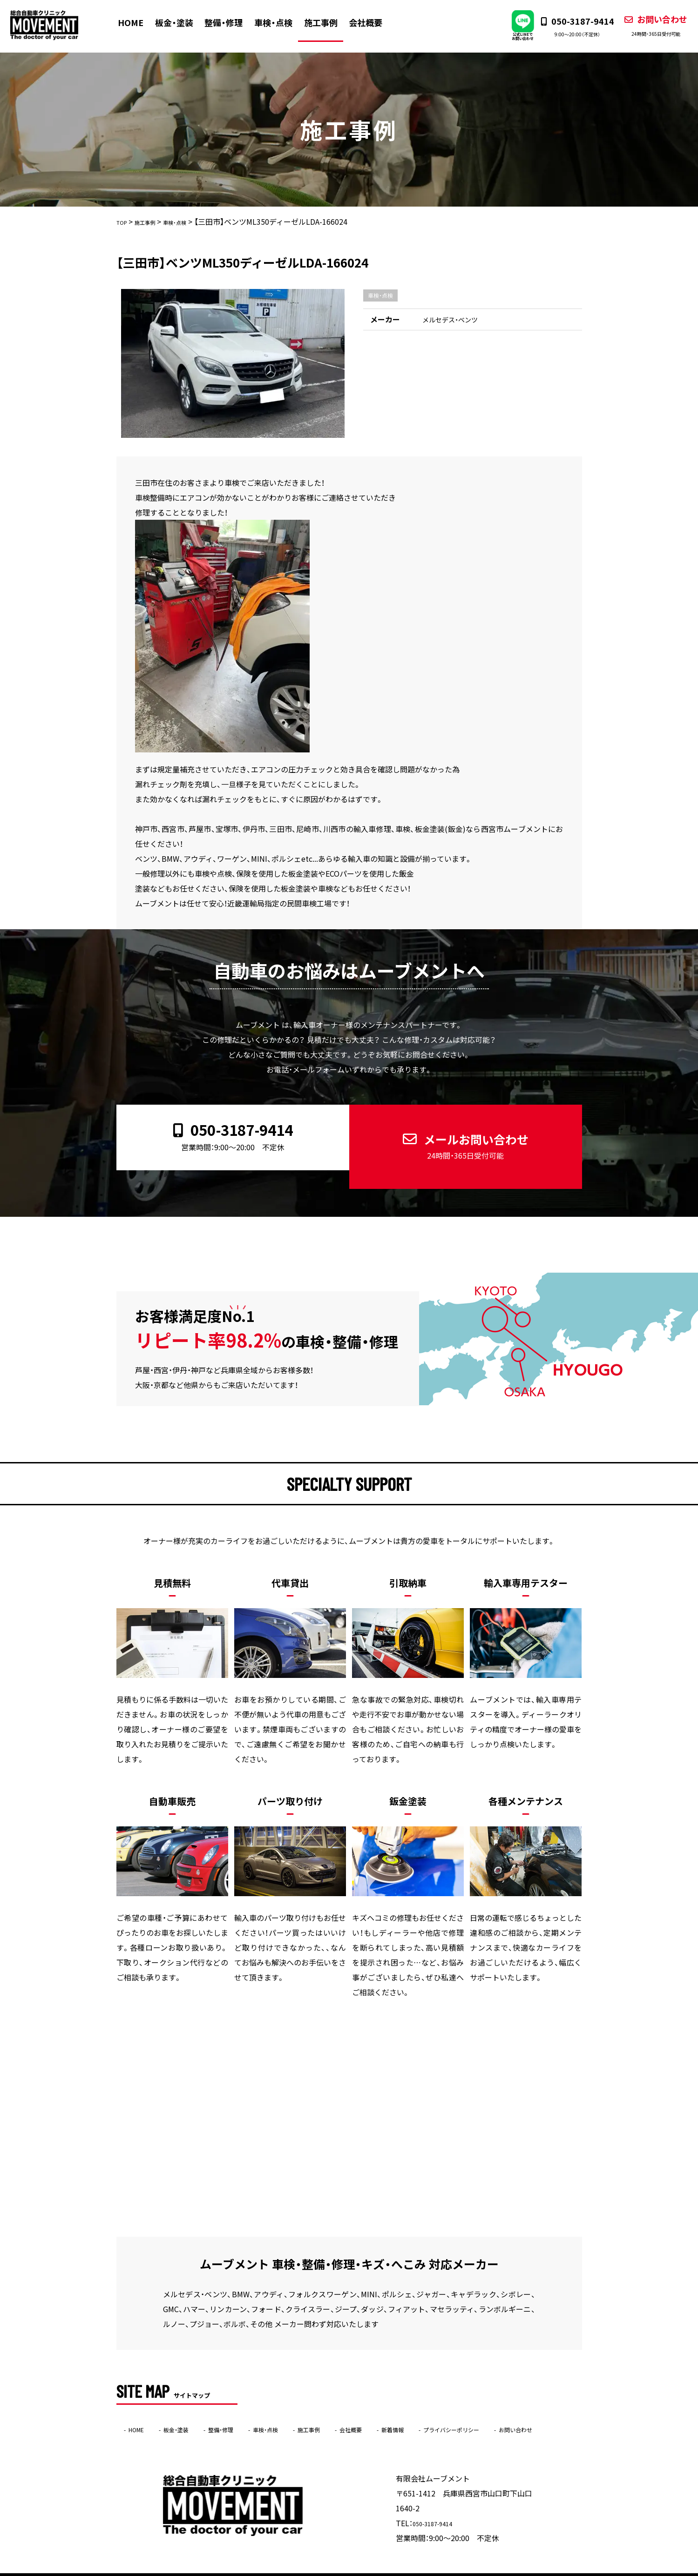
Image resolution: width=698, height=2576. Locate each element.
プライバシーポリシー (529, 2400)
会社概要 (371, 22)
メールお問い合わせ (457, 1132)
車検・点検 (279, 22)
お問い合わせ (644, 25)
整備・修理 (230, 22)
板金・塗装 (181, 22)
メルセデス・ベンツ (454, 320)
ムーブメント (331, 2569)
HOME (137, 22)
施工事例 (326, 22)
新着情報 (455, 2400)
